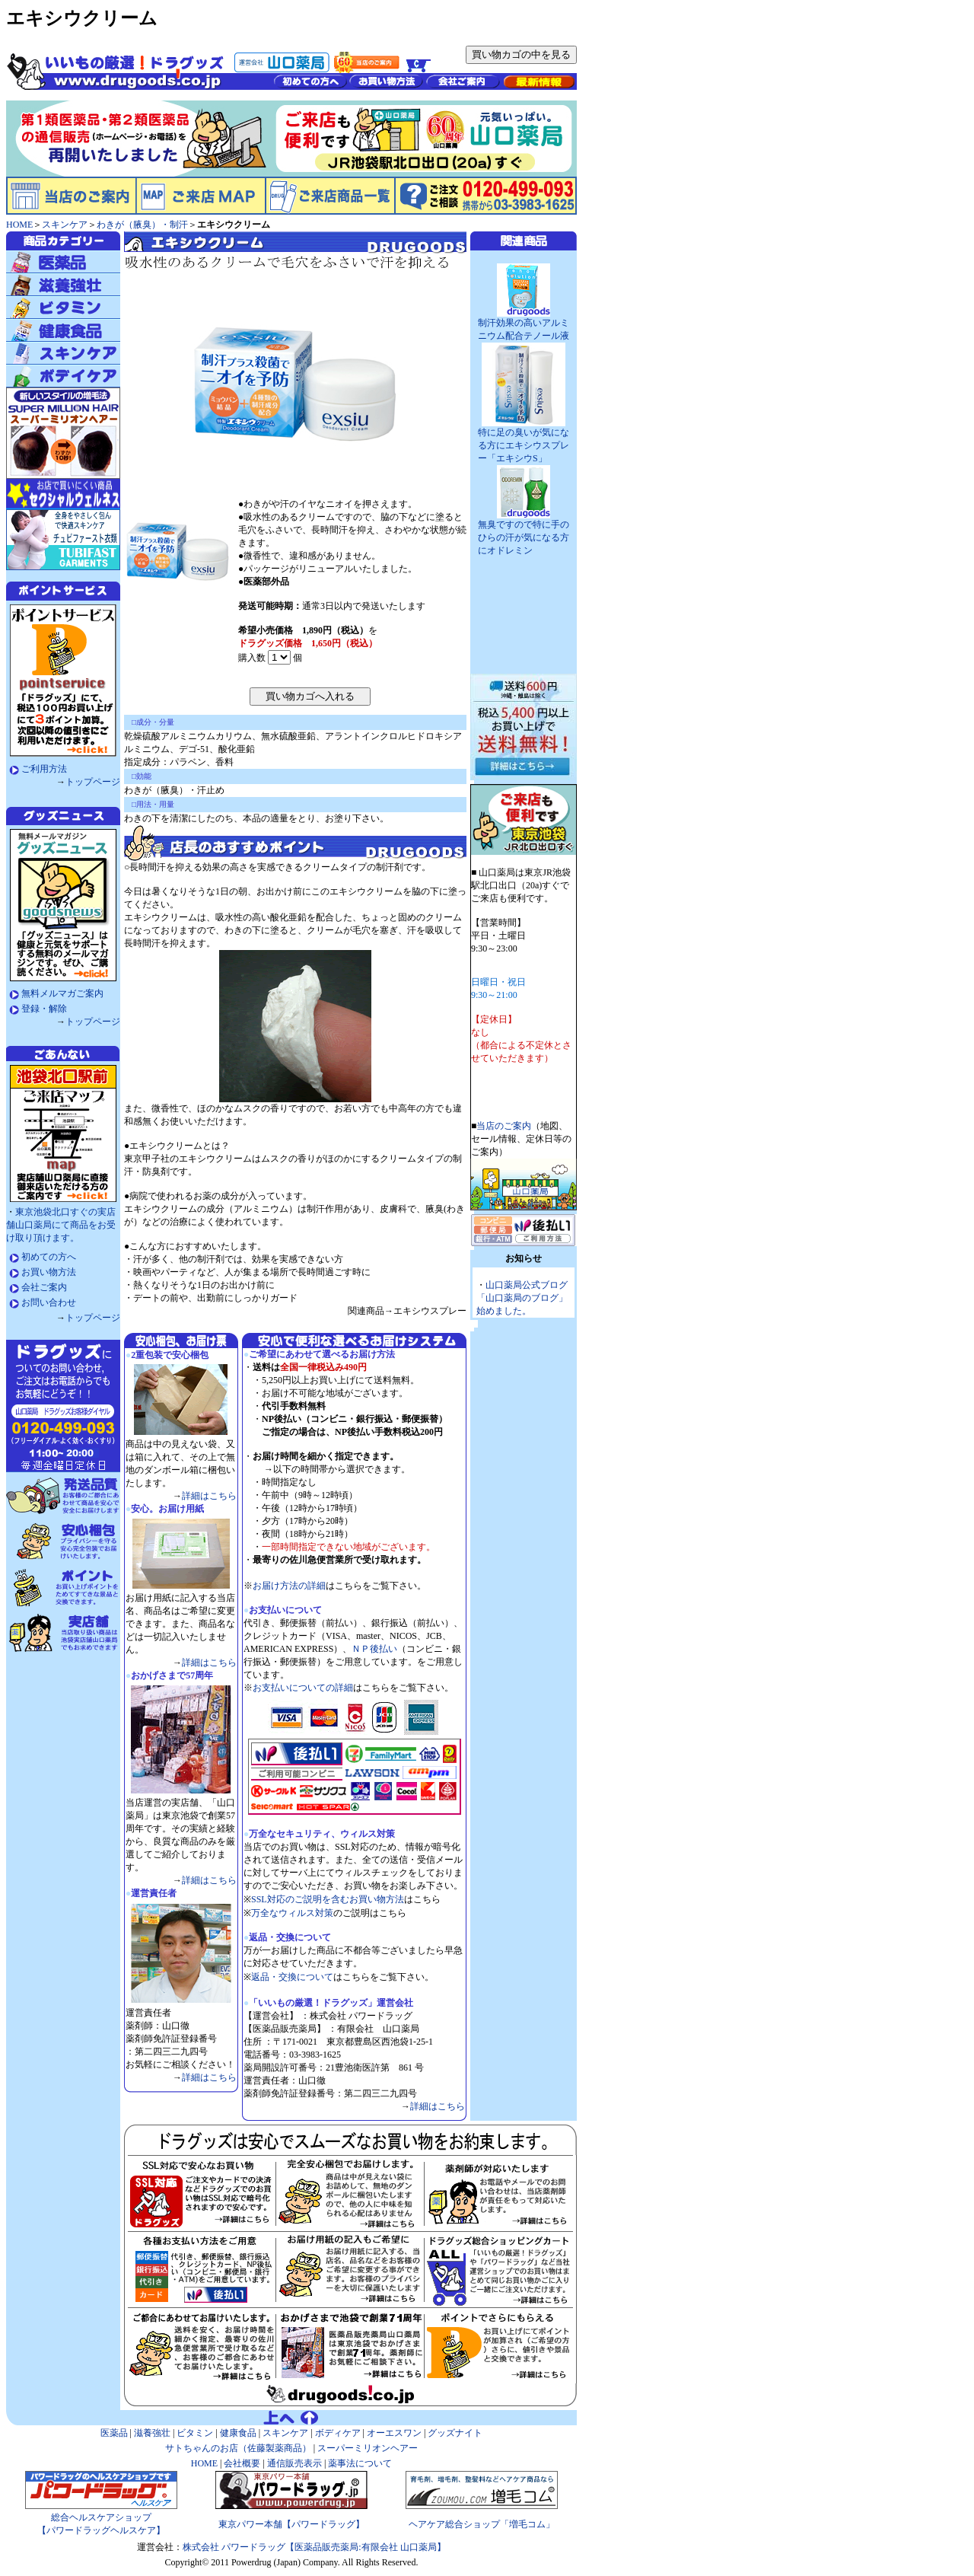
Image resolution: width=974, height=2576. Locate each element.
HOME (19, 224)
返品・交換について (292, 1977)
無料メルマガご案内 (62, 993)
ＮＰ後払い (374, 1648)
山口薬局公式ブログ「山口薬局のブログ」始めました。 (522, 1298)
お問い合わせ (48, 1302)
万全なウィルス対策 (292, 1913)
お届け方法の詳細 (289, 1585)
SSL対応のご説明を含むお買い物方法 (327, 1899)
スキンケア (65, 224)
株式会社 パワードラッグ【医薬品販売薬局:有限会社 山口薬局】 (314, 2547)
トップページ (92, 781)
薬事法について (360, 2463)
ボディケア (338, 2433)
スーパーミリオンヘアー (367, 2448)
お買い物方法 (48, 1272)
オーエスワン (394, 2433)
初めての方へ (48, 1256)
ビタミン (195, 2433)
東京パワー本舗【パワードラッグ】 (291, 2524)
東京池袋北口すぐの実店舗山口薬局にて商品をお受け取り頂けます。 (61, 1225)
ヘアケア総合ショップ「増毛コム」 (482, 2524)
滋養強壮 (152, 2433)
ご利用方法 (44, 769)
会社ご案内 (44, 1287)
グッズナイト (455, 2433)
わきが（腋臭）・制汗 (142, 224)
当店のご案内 (503, 1126)
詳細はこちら (209, 1495)
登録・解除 (44, 1008)
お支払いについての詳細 (303, 1687)
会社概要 (240, 2463)
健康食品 (238, 2433)
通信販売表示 (294, 2463)
